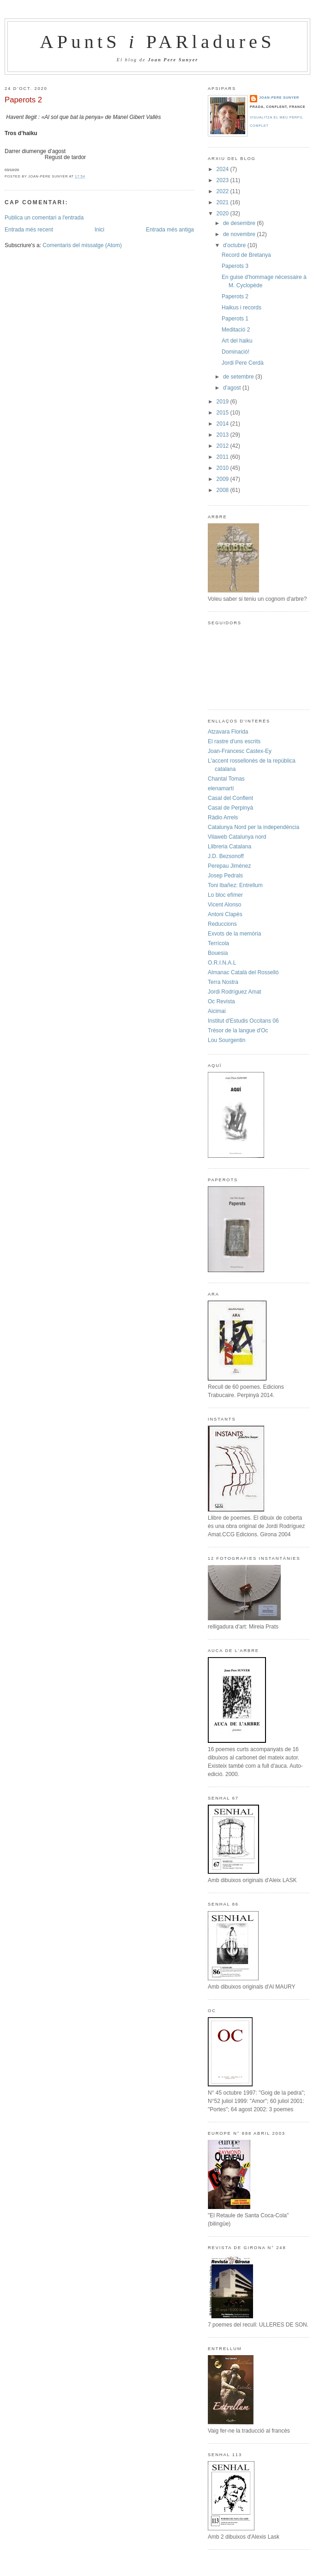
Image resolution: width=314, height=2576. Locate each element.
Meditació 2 (236, 329)
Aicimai (217, 1011)
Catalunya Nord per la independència (253, 827)
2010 (223, 468)
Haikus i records (241, 307)
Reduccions (222, 924)
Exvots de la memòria (234, 933)
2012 (223, 446)
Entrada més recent (29, 229)
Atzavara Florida (228, 731)
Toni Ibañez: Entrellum (235, 885)
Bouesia (218, 953)
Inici (99, 229)
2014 (223, 423)
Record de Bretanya (246, 255)
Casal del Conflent (230, 798)
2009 (223, 479)
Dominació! (235, 352)
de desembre (240, 223)
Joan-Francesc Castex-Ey (240, 751)
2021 (223, 202)
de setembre (239, 376)
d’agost (232, 388)
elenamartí (221, 788)
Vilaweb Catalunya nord (237, 837)
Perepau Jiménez (229, 866)
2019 (223, 401)
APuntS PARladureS (157, 41)
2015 (223, 412)
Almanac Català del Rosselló (243, 972)
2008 (223, 490)
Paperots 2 (23, 99)
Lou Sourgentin (226, 1040)
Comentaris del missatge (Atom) (81, 245)
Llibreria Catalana (229, 846)
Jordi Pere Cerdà (243, 363)
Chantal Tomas (226, 779)
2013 (223, 435)
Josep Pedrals (225, 875)
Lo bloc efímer (225, 895)
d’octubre (235, 245)
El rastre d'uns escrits (234, 741)
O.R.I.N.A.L (222, 962)
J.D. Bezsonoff (226, 856)
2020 (223, 213)
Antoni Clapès (225, 914)
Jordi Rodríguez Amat (234, 992)
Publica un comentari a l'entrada (44, 217)
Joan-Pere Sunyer (279, 97)
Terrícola (218, 943)
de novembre (240, 234)
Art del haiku (237, 341)
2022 (223, 191)
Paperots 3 (235, 266)
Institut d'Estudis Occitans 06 (243, 1021)
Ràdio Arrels (223, 817)
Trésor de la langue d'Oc (238, 1030)
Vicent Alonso (225, 904)
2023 (223, 180)
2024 (223, 169)
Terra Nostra (223, 982)
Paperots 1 (235, 318)
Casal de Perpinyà (230, 808)
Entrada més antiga (170, 229)
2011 (223, 457)
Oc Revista (221, 1001)
